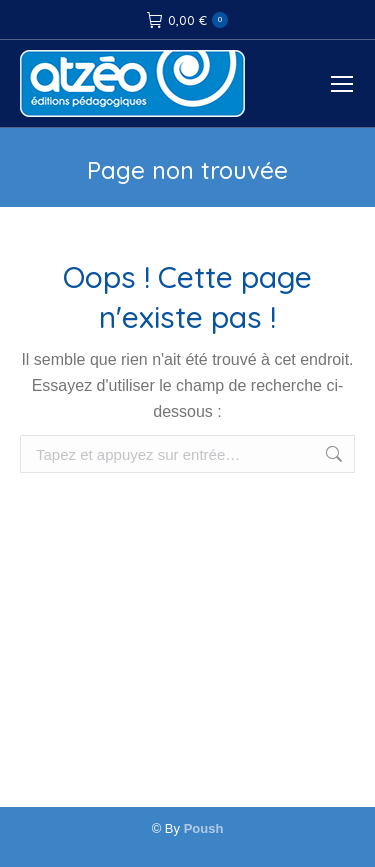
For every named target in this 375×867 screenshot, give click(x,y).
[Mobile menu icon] (342, 84)
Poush (204, 828)
